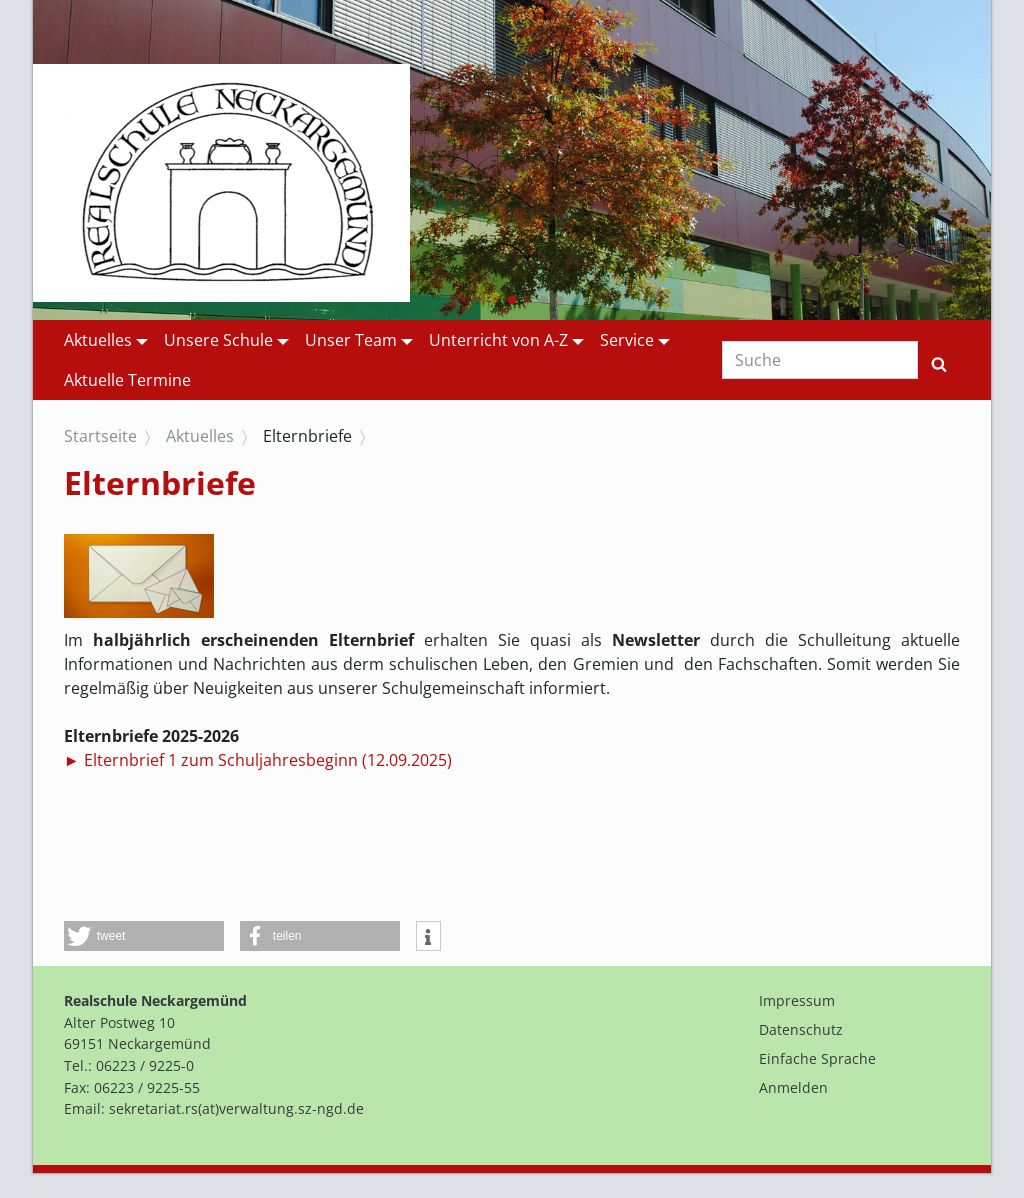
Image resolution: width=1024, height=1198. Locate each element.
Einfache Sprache (817, 1058)
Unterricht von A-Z (498, 340)
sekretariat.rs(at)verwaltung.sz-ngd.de (236, 1108)
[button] (464, 300)
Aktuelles (98, 340)
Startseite (100, 436)
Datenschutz (801, 1029)
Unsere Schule (218, 340)
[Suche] (820, 360)
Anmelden (793, 1087)
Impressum (797, 1000)
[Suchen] (939, 360)
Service (627, 340)
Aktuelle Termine (127, 380)
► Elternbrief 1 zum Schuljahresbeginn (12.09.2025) (258, 760)
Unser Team (351, 340)
